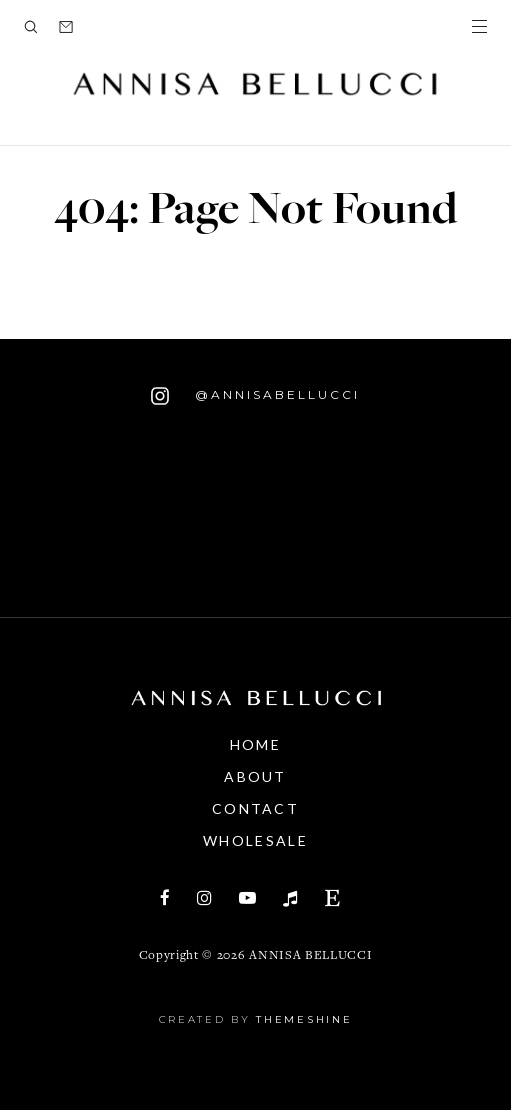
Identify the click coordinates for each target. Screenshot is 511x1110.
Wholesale (255, 840)
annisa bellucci (310, 956)
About (255, 776)
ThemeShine (304, 1019)
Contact (255, 808)
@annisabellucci (255, 396)
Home (255, 744)
